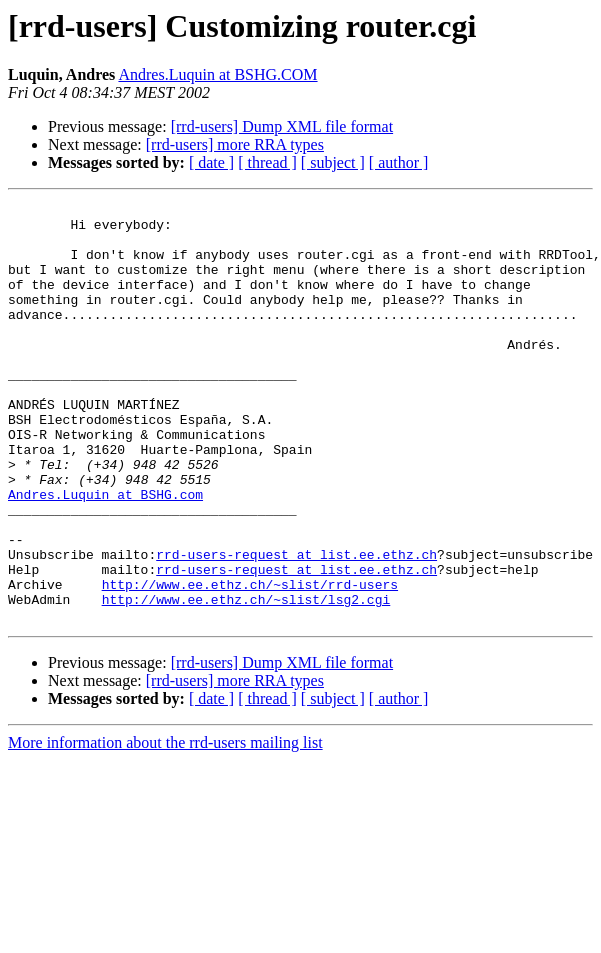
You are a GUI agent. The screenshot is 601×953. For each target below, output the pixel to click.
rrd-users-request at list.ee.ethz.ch (296, 626)
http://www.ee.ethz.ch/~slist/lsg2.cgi (246, 680)
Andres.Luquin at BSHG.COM (217, 74)
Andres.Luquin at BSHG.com (105, 554)
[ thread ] (267, 162)
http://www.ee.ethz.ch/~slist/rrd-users (250, 662)
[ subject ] (333, 162)
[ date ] (211, 162)
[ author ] (399, 162)
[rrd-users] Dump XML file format (282, 126)
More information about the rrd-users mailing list (165, 826)
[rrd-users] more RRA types (235, 144)
